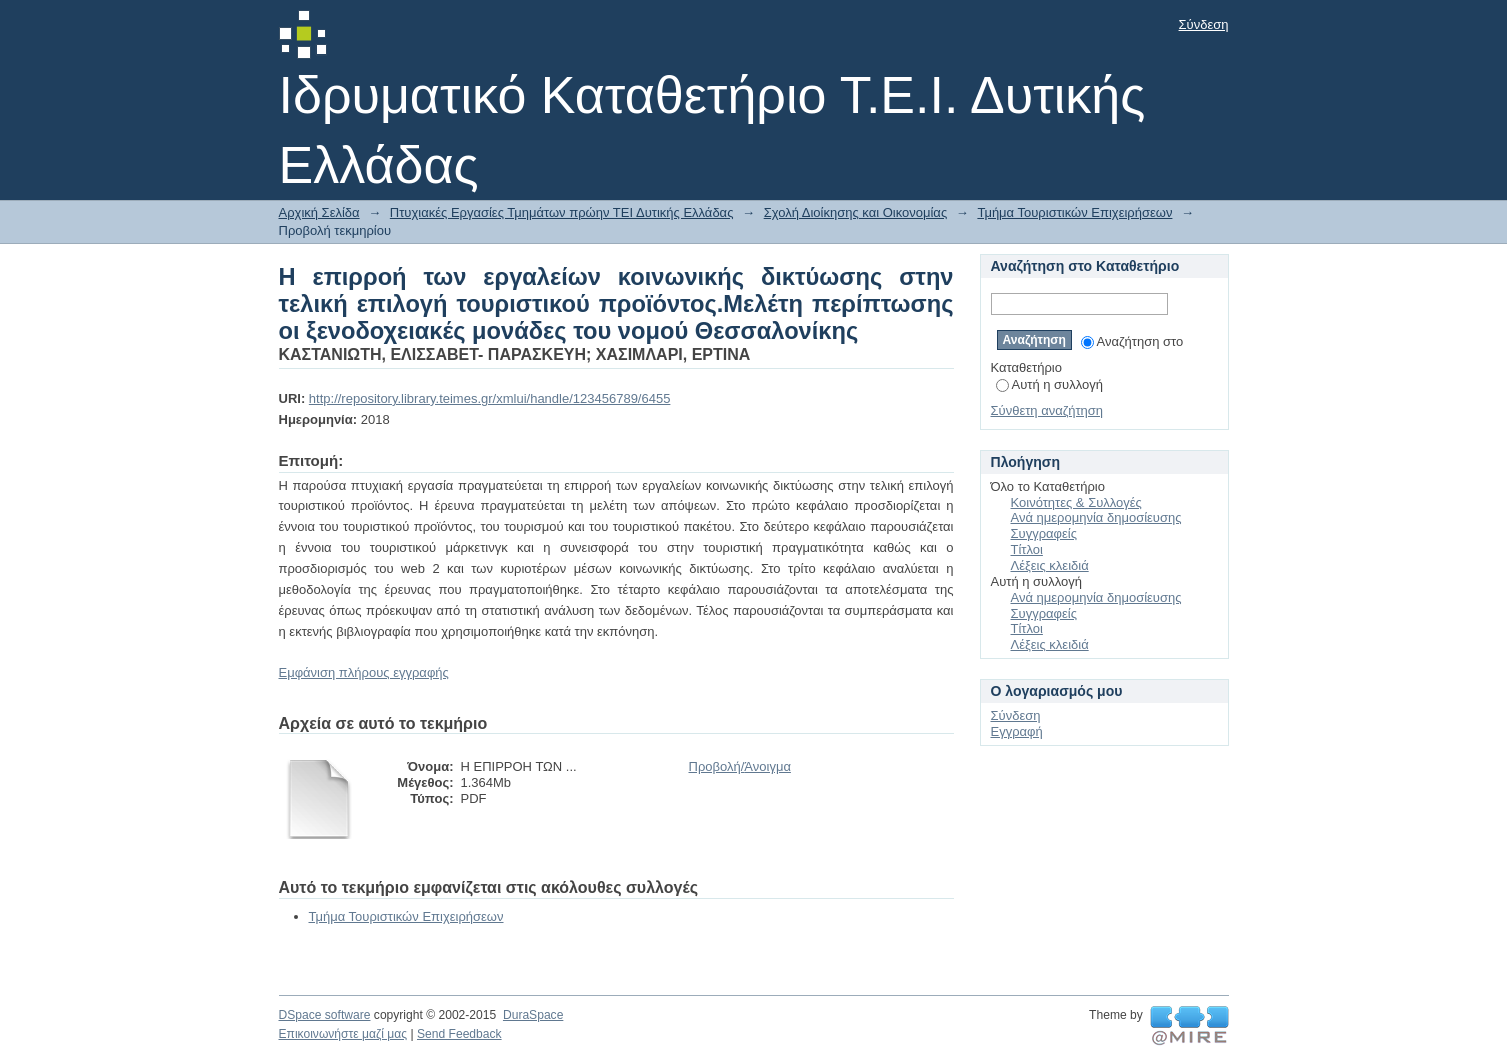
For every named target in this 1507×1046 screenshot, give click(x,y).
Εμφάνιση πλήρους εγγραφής (364, 672)
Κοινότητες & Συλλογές (1076, 502)
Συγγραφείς (1044, 533)
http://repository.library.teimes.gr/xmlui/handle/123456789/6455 (490, 398)
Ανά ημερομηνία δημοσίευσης (1096, 517)
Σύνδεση (1204, 24)
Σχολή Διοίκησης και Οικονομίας (856, 212)
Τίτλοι (1027, 549)
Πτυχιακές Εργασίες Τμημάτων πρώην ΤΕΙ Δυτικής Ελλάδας (562, 212)
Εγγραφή (1017, 731)
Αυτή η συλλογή (1050, 384)
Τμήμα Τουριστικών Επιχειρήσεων (1074, 212)
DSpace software (325, 1015)
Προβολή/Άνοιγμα (740, 766)
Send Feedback (459, 1034)
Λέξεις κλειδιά (1050, 565)
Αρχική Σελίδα (319, 212)
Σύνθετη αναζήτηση (1047, 410)
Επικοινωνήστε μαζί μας (343, 1034)
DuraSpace (533, 1015)
